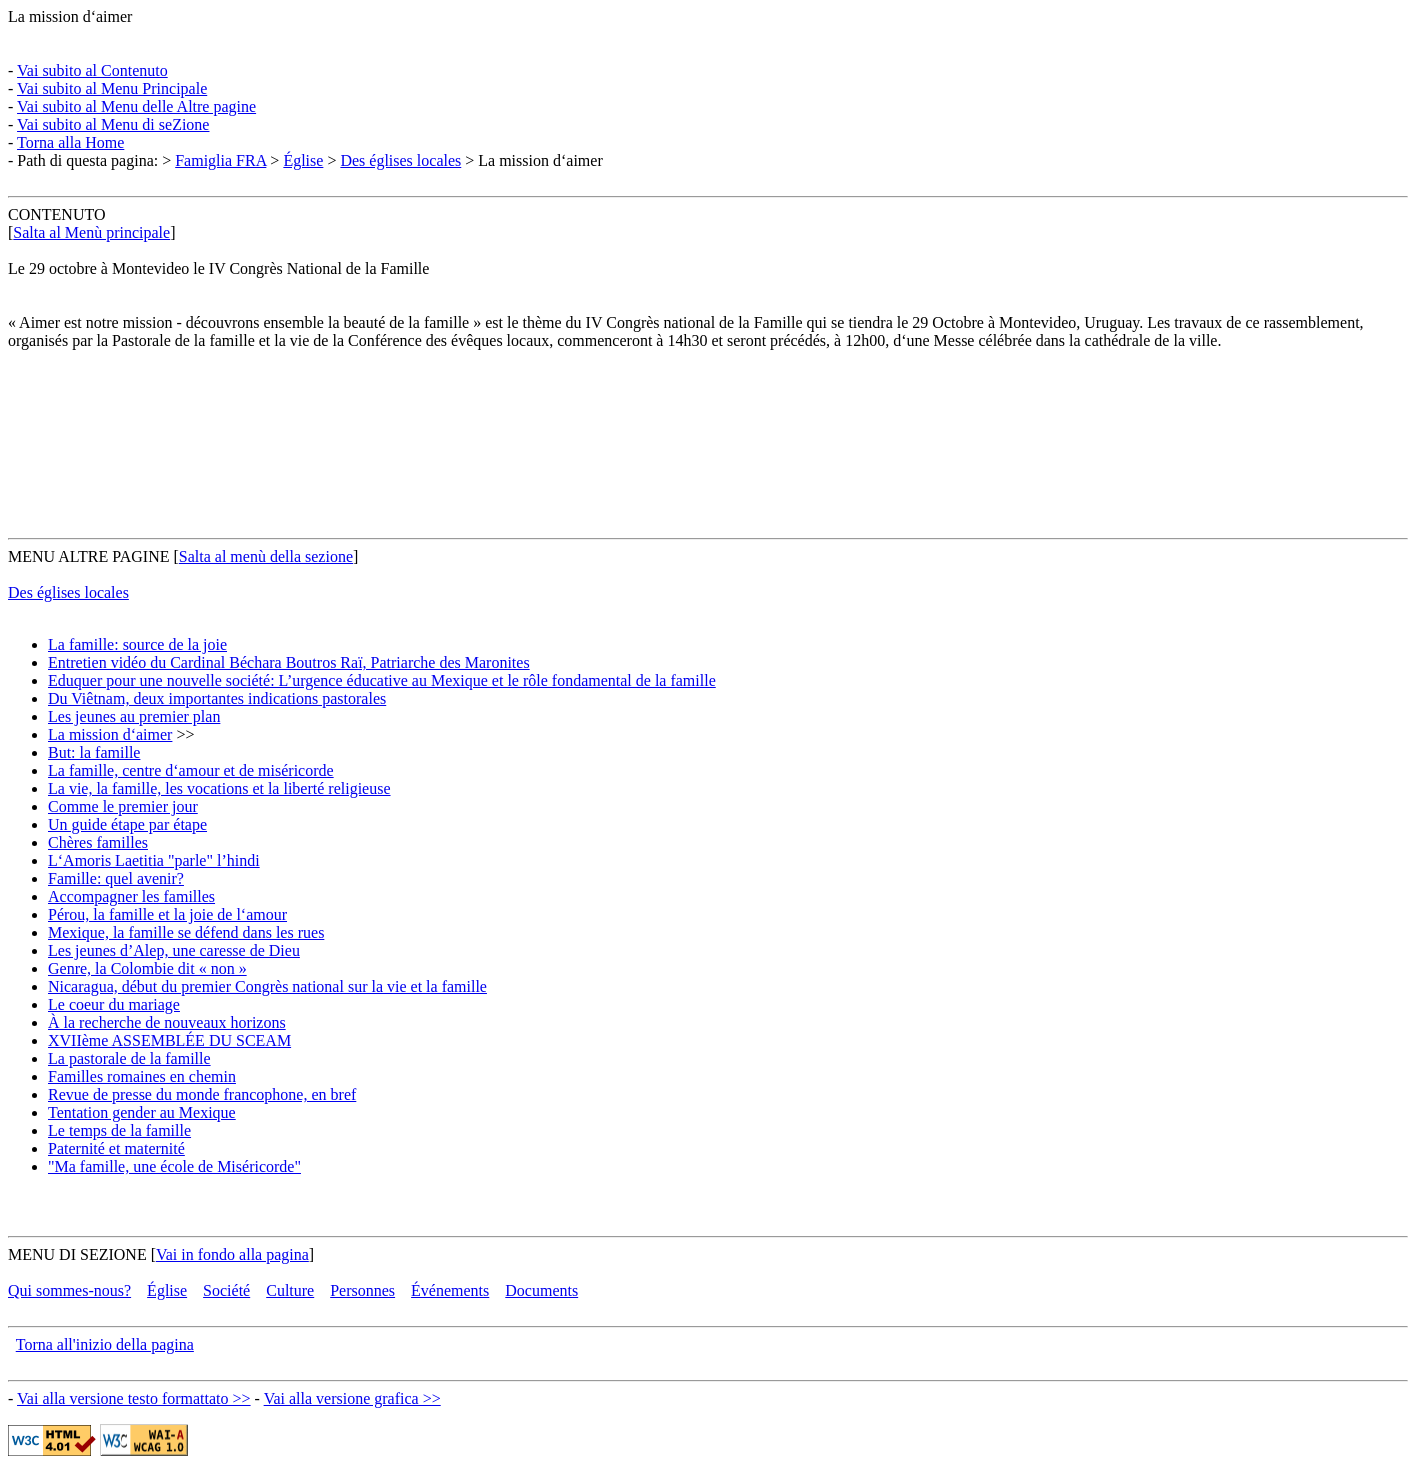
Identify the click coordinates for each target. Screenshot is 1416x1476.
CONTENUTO (56, 214)
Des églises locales (400, 160)
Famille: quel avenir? (116, 878)
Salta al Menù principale (91, 232)
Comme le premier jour (123, 806)
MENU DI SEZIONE (77, 1254)
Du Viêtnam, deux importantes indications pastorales (217, 698)
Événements (450, 1290)
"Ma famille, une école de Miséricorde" (174, 1166)
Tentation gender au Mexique (142, 1112)
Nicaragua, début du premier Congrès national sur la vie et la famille (267, 986)
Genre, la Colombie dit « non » (147, 968)
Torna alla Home (70, 142)
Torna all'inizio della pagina (105, 1344)
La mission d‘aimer (70, 16)
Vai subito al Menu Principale (112, 88)
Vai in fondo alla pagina (232, 1254)
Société (226, 1290)
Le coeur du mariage (114, 1004)
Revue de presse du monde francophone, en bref (202, 1094)
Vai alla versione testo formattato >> (134, 1398)
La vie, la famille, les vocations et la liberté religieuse (219, 788)
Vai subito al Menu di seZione (113, 124)
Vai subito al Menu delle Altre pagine (136, 106)
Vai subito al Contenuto (92, 70)
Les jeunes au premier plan (134, 716)
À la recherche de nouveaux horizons (167, 1022)
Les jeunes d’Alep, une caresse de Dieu (174, 950)
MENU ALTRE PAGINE (89, 556)
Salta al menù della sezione (266, 556)
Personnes (362, 1290)
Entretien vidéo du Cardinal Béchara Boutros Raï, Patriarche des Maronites (289, 662)
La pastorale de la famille (129, 1058)
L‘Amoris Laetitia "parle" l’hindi (154, 860)
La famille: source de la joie (137, 644)
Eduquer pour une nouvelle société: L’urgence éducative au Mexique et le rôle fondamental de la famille (382, 680)
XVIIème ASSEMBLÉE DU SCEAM (169, 1040)
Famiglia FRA (220, 160)
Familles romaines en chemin (142, 1076)
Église (303, 160)
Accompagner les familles (131, 896)
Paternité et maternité (116, 1148)
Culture (290, 1290)
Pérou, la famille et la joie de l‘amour (167, 914)
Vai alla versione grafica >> (352, 1398)
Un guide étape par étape (127, 824)
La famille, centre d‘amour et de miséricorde (191, 770)
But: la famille (94, 752)
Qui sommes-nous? (69, 1290)
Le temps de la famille (119, 1130)
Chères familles (98, 842)
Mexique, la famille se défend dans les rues (186, 932)
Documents (541, 1290)
